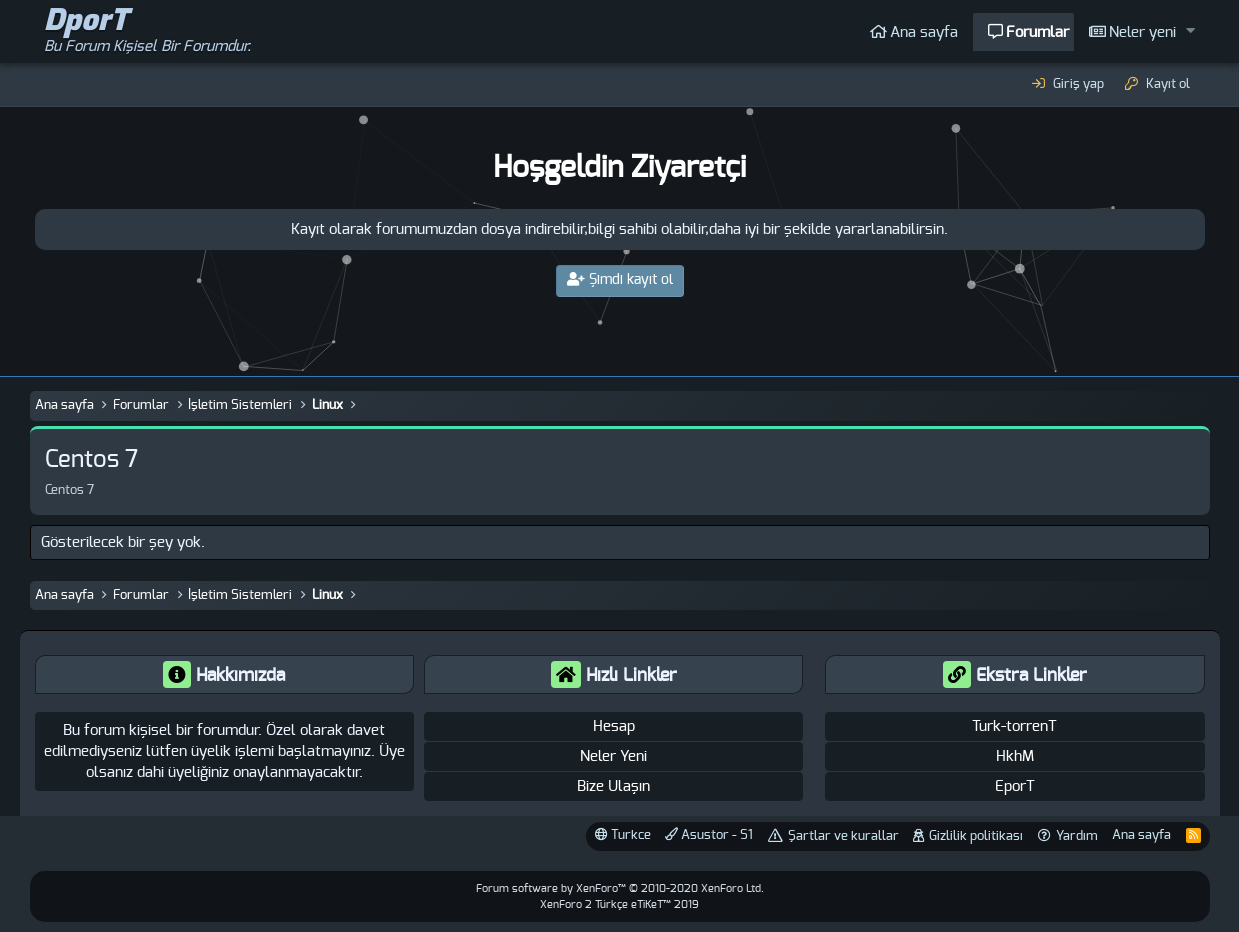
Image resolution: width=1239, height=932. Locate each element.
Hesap (614, 726)
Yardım (1077, 836)
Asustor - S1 (709, 835)
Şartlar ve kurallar (843, 836)
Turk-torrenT (1014, 726)
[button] (1190, 31)
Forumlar (1037, 32)
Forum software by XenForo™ (620, 888)
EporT (1015, 786)
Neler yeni (1142, 32)
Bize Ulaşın (613, 786)
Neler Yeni (613, 756)
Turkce (623, 835)
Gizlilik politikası (976, 836)
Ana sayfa (924, 32)
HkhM (1015, 756)
